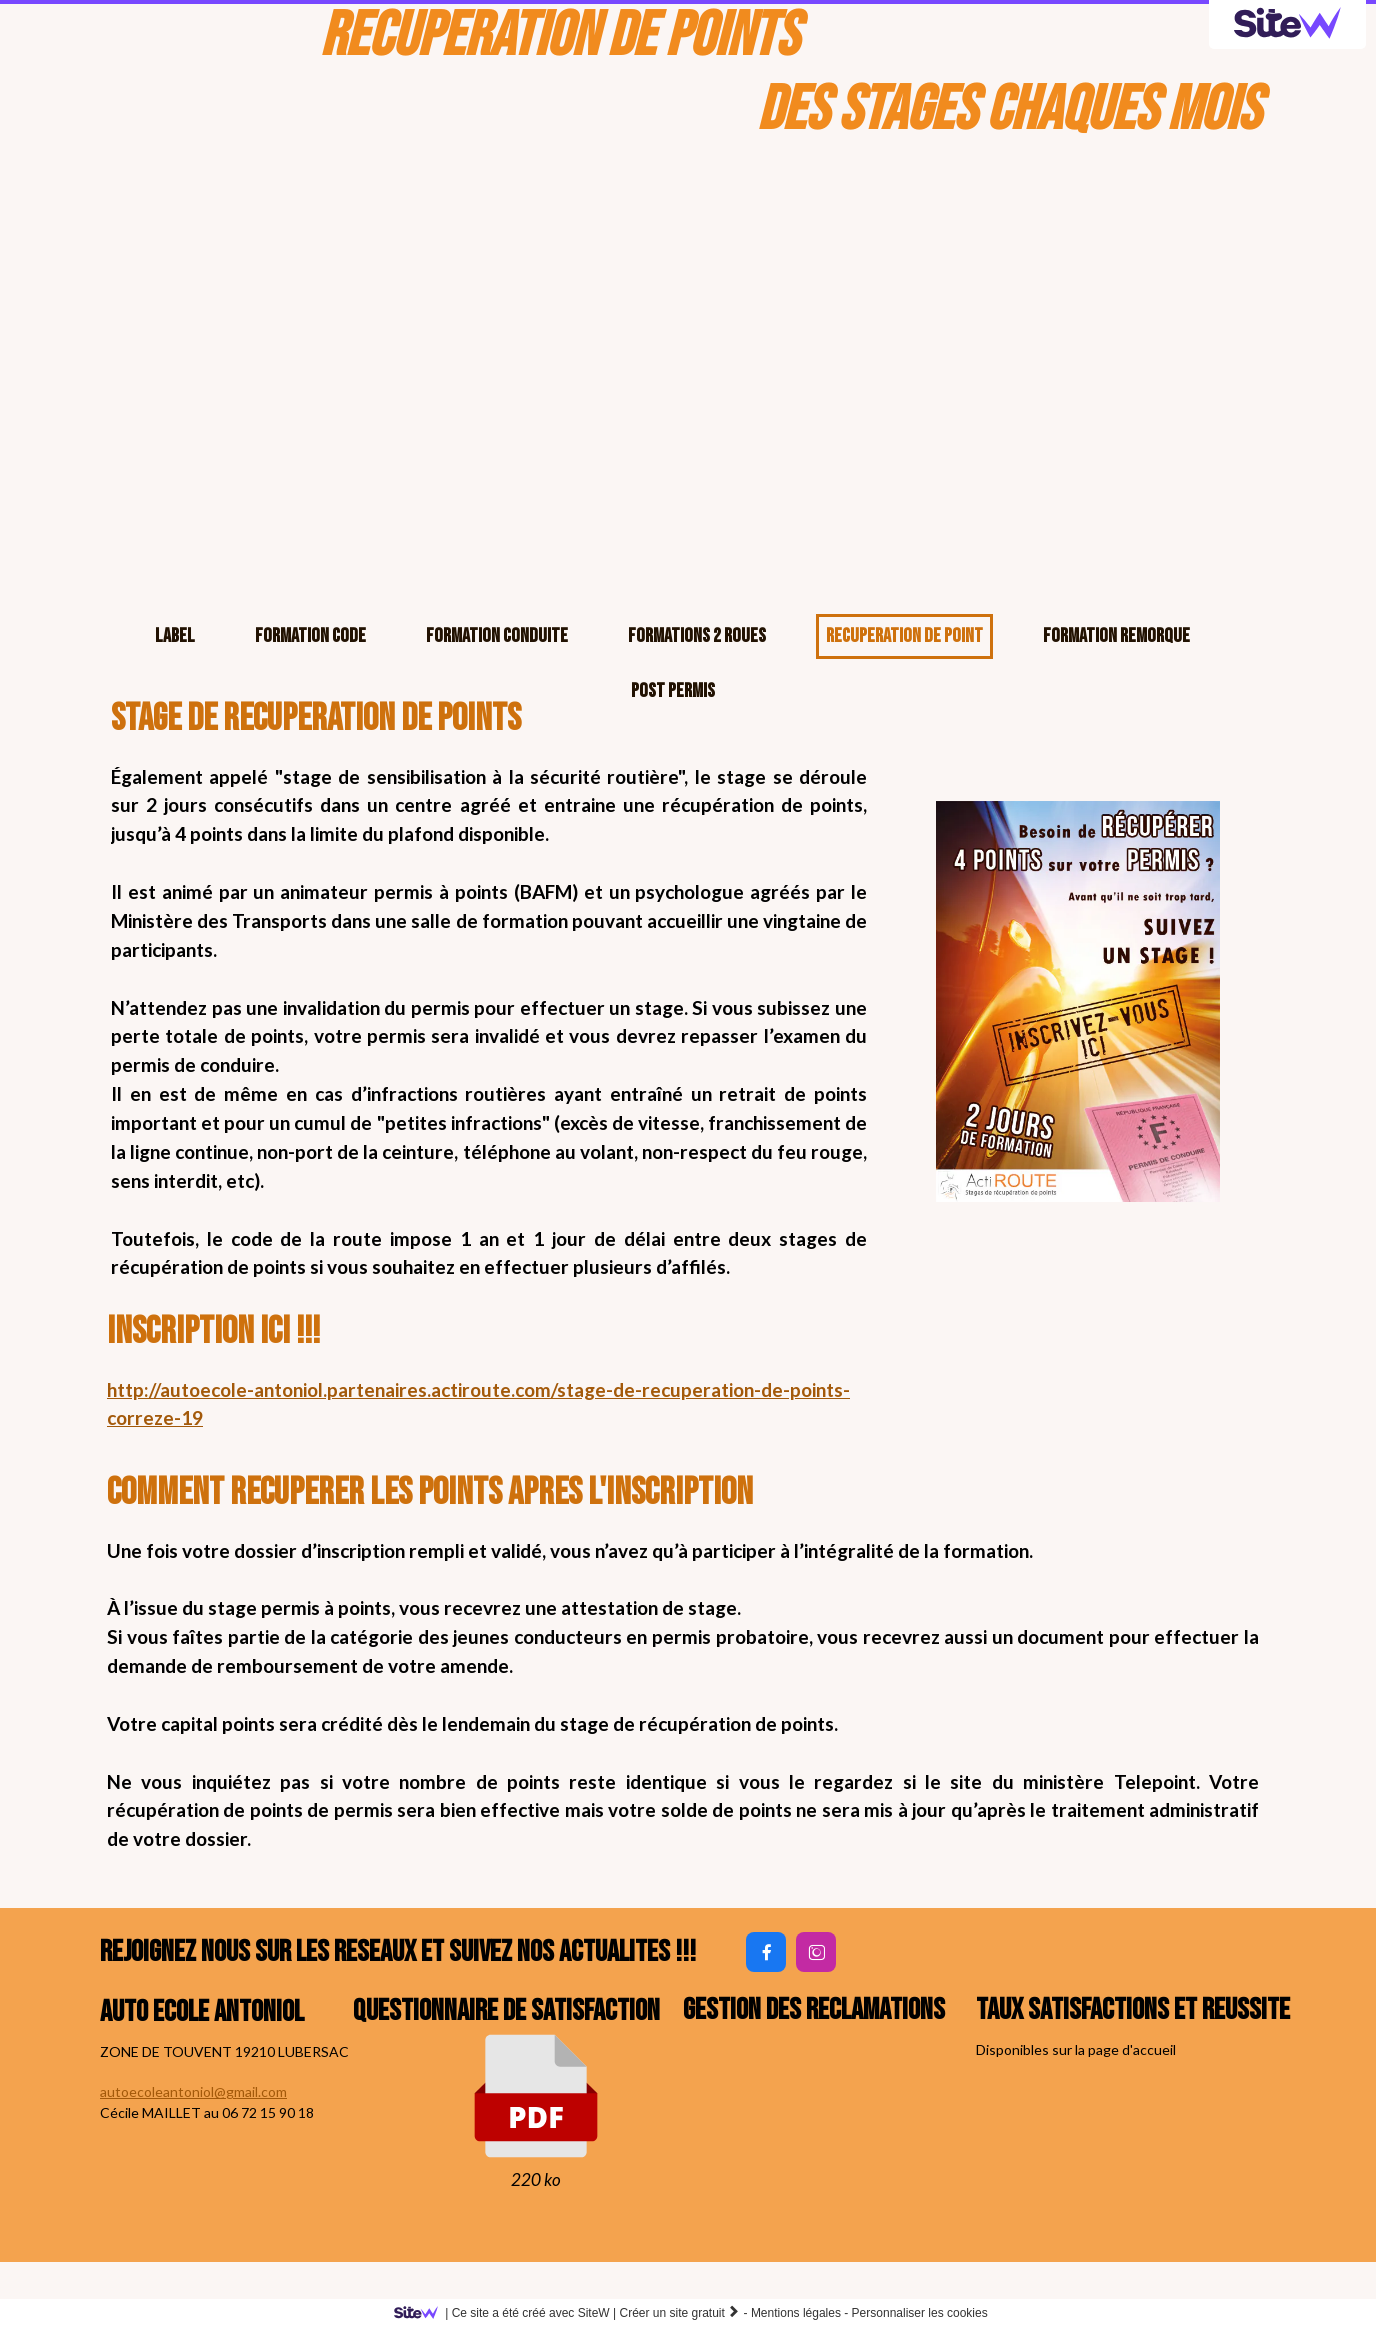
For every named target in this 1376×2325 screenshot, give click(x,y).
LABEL (175, 636)
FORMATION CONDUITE (497, 636)
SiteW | (508, 2313)
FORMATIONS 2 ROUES (697, 636)
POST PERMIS (673, 691)
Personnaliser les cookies (920, 2313)
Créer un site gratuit (679, 2313)
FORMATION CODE (310, 636)
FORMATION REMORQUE (1116, 636)
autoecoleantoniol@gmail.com (193, 2091)
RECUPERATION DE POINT (904, 636)
